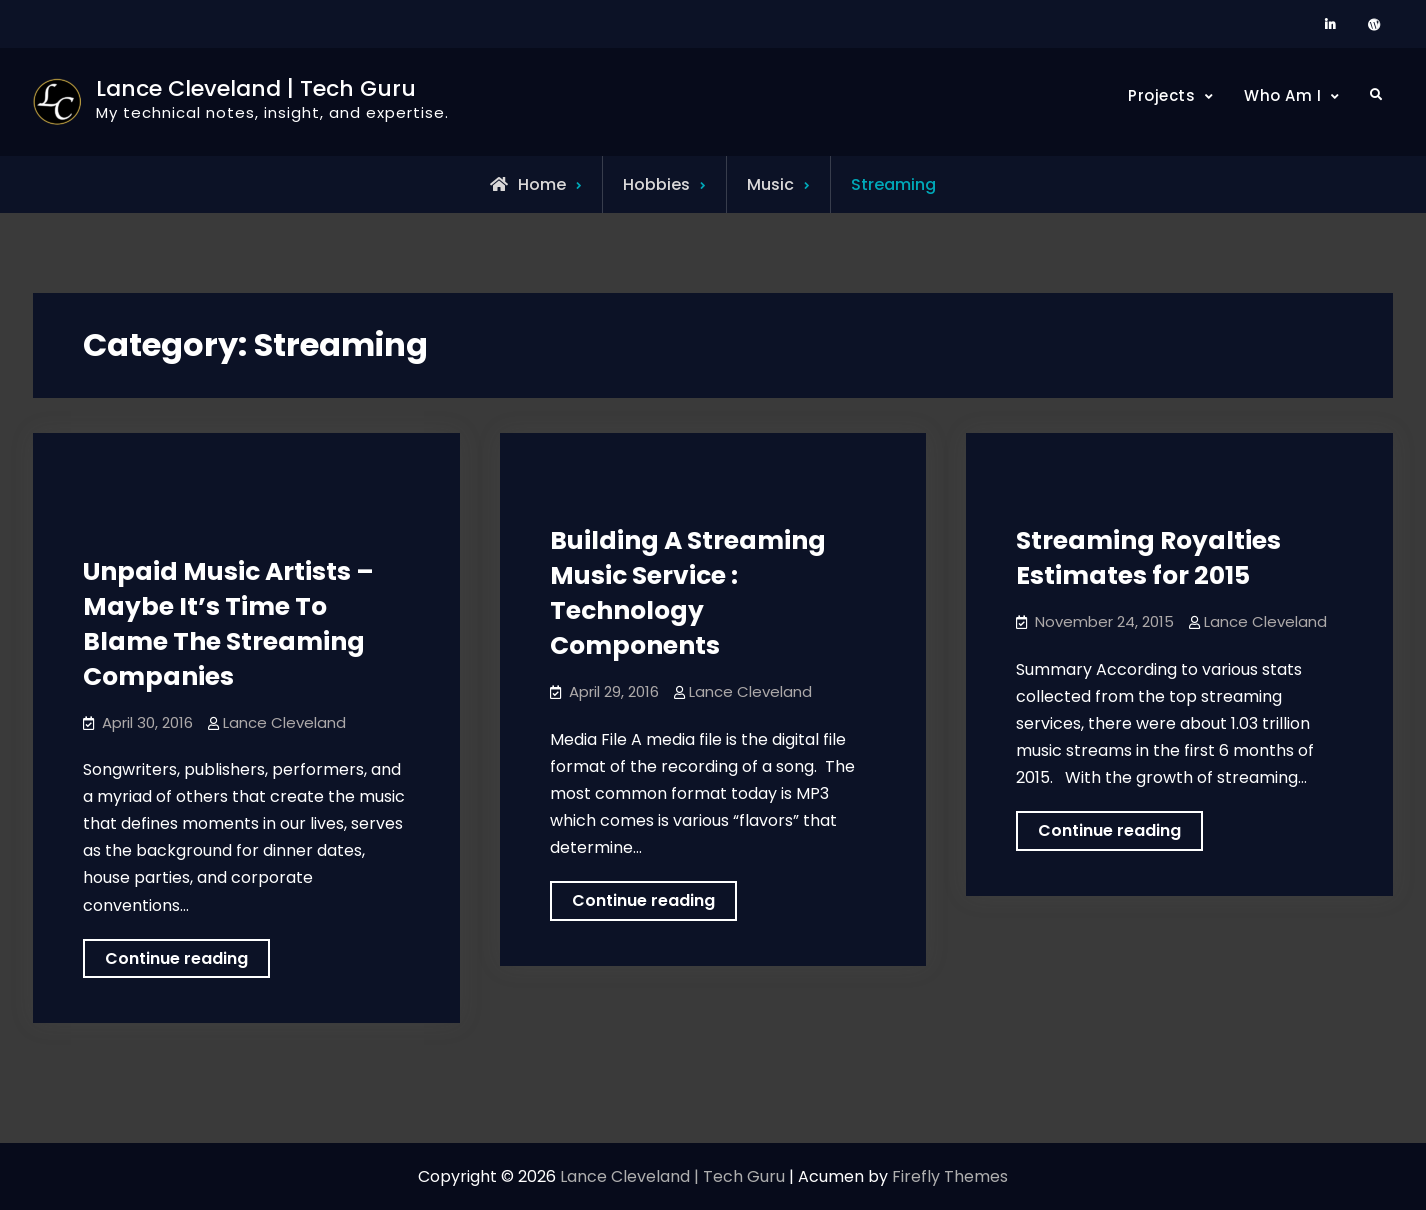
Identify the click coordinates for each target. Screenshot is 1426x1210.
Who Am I (1282, 95)
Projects (1161, 95)
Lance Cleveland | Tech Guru (256, 88)
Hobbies (656, 184)
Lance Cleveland (284, 722)
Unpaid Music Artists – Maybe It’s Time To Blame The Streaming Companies (228, 624)
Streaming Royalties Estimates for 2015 (1148, 558)
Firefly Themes (950, 1176)
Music (770, 184)
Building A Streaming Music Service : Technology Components (688, 593)
